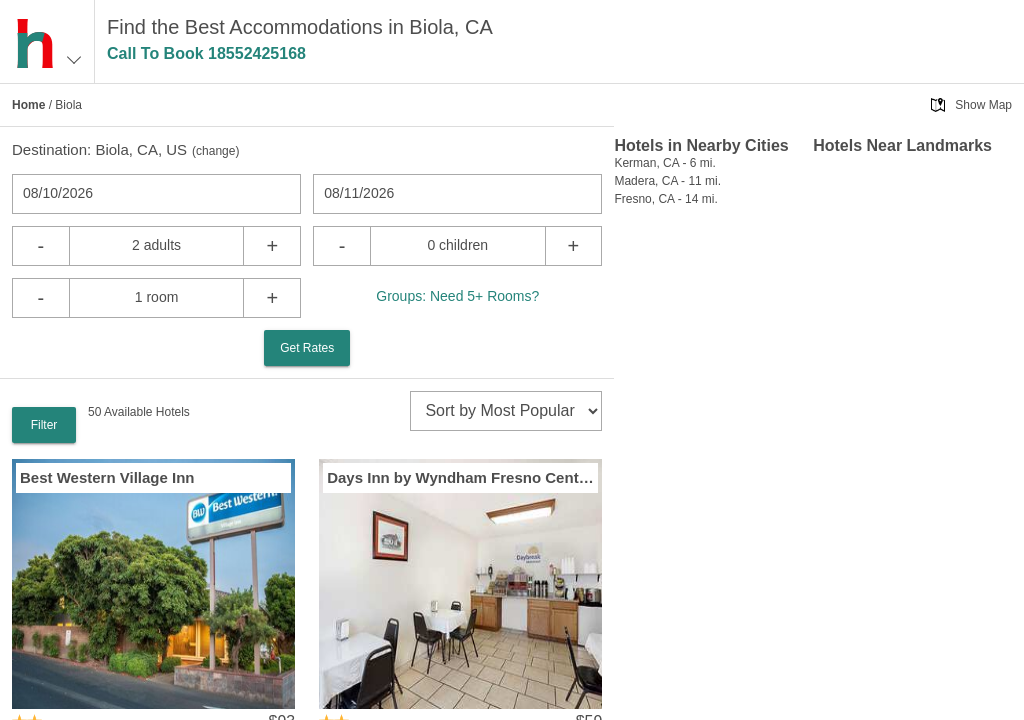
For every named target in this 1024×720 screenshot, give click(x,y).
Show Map (983, 105)
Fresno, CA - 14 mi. (665, 199)
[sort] (506, 411)
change (215, 151)
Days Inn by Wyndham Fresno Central (460, 477)
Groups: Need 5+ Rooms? (457, 296)
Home (28, 105)
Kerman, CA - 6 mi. (664, 163)
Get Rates (307, 348)
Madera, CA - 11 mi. (667, 181)
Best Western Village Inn (107, 477)
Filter (44, 425)
